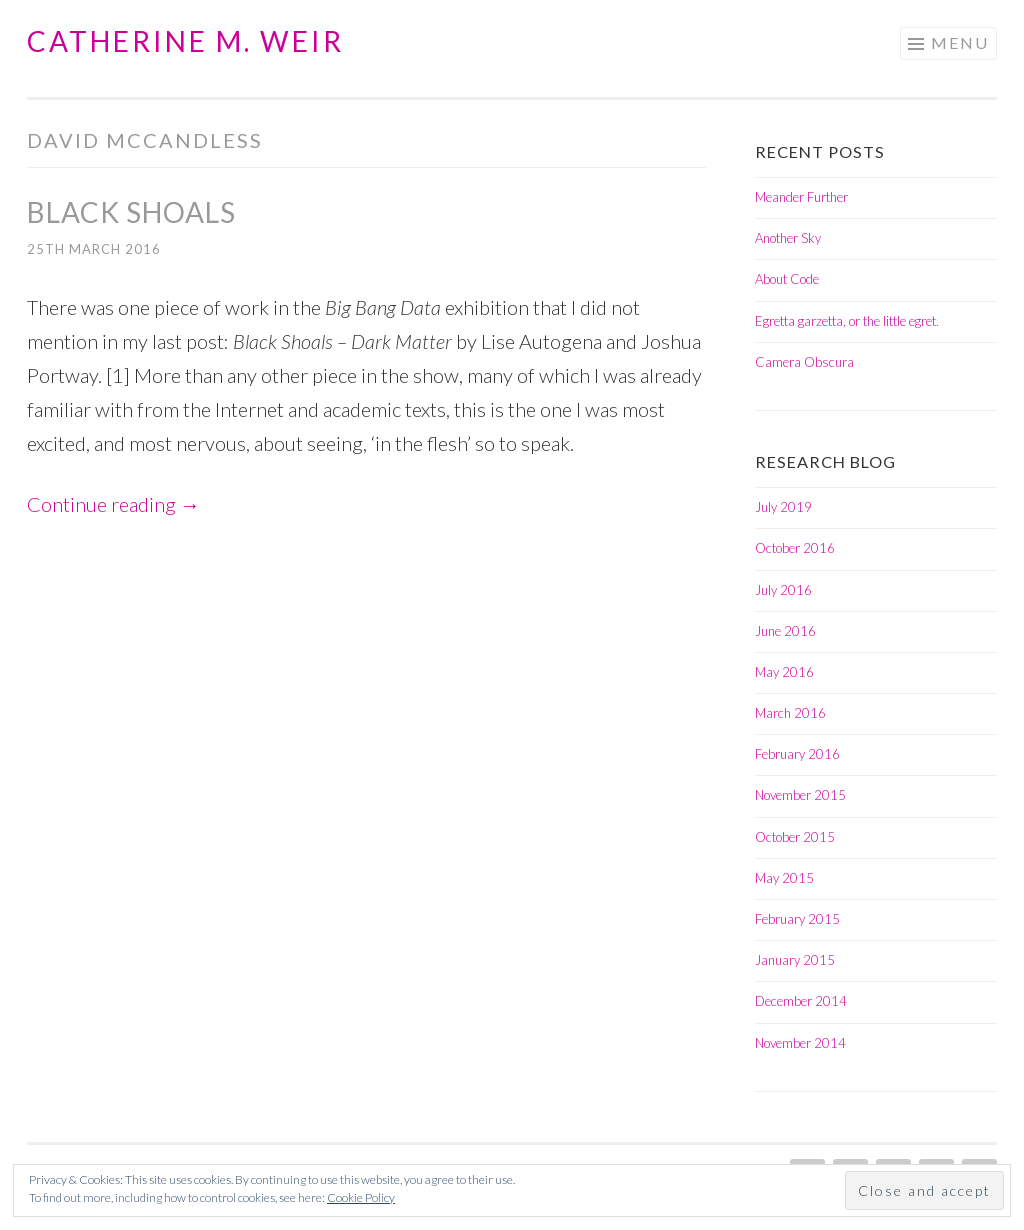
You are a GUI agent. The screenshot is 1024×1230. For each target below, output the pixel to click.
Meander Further (801, 197)
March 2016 (790, 713)
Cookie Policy (361, 1197)
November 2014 (800, 1043)
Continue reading (113, 504)
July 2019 (783, 507)
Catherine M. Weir (185, 41)
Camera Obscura (804, 362)
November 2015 (800, 795)
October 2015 (795, 837)
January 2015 (795, 960)
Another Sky (788, 238)
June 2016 (785, 631)
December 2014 (801, 1001)
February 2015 (797, 919)
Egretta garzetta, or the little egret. (847, 321)
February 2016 (797, 754)
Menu (960, 42)
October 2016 (795, 548)
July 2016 (783, 590)
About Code (787, 279)
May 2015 (784, 878)
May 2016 (784, 672)
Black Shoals (131, 212)
